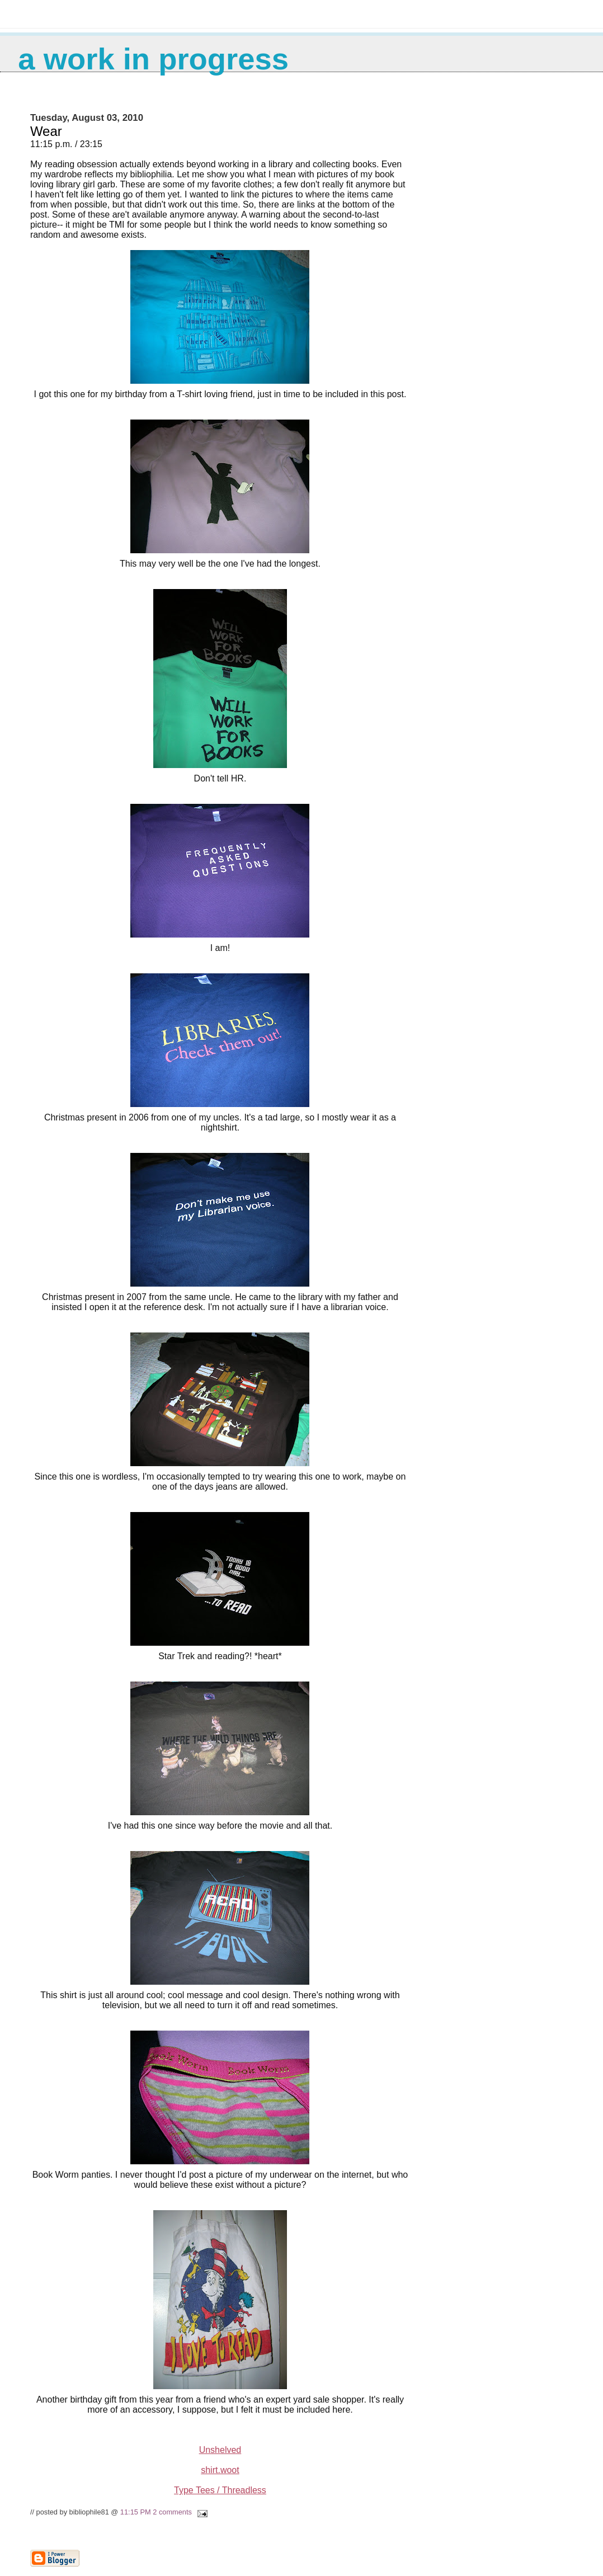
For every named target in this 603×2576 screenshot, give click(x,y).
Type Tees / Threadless (220, 2490)
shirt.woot (220, 2470)
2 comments (172, 2512)
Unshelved (220, 2450)
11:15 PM (135, 2512)
